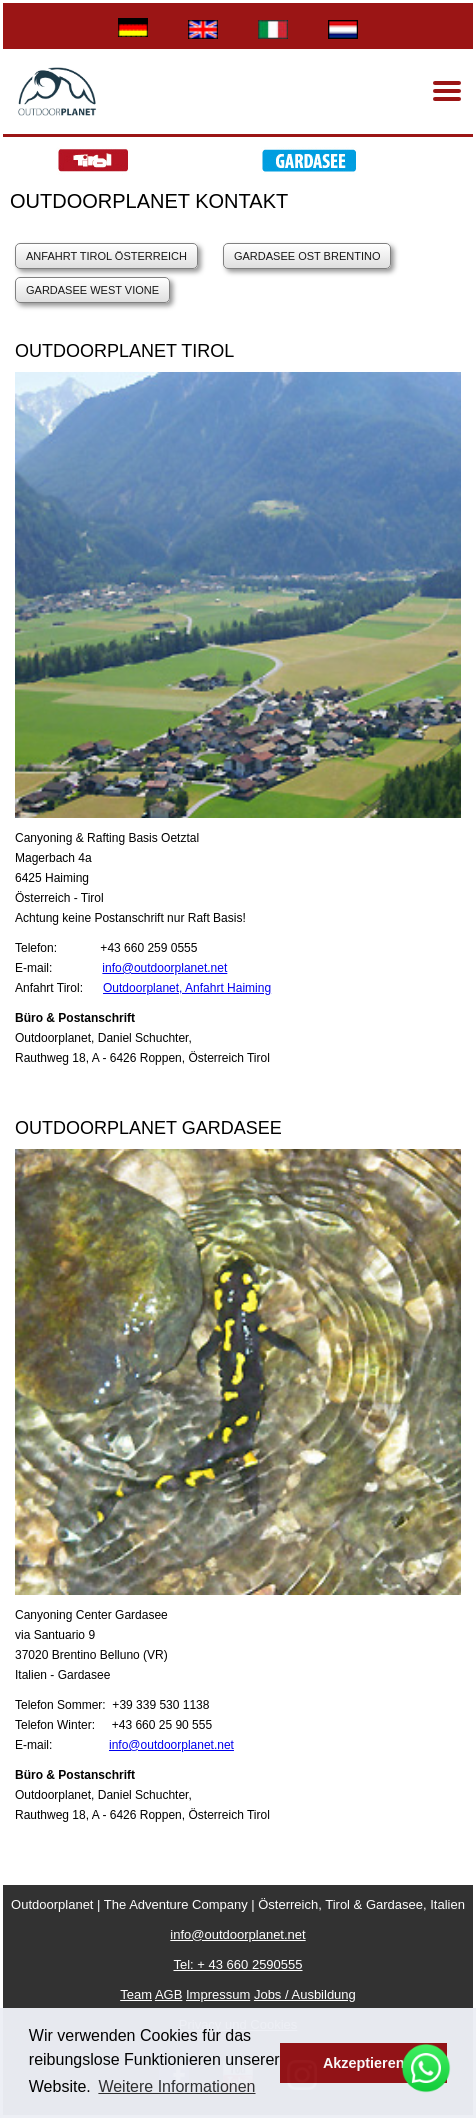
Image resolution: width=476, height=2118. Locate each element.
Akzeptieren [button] (364, 2063)
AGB (168, 1994)
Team (136, 1994)
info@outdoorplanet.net (164, 968)
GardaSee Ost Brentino (307, 256)
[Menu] (447, 91)
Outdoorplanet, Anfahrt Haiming (187, 988)
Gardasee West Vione (92, 290)
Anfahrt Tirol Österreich (106, 256)
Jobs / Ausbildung (305, 1994)
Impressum (218, 1994)
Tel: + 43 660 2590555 (237, 1964)
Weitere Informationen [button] (176, 2086)
